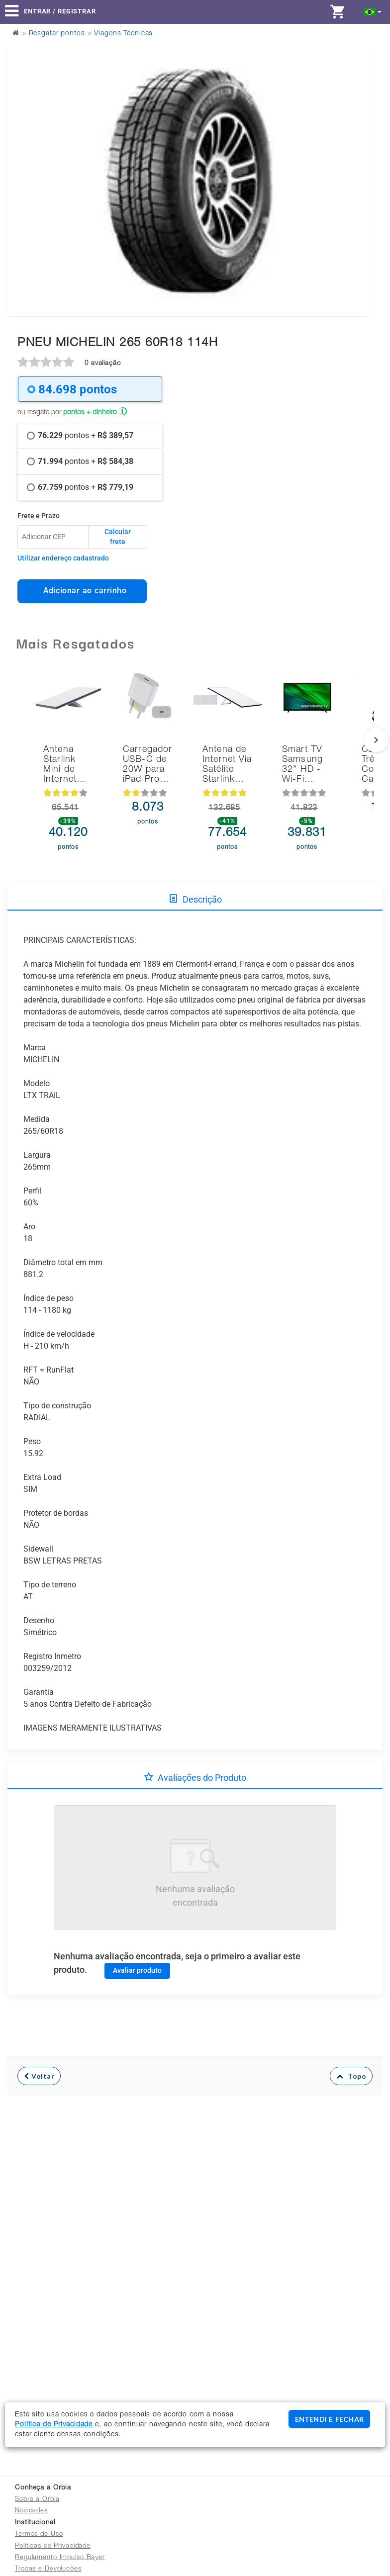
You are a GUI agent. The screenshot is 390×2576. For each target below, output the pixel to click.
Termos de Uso (39, 2534)
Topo (351, 2076)
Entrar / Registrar (60, 11)
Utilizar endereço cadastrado (63, 558)
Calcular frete (117, 537)
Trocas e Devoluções (48, 2569)
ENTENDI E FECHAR (329, 2419)
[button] (373, 11)
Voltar (39, 2076)
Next (357, 155)
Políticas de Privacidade (53, 2546)
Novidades (31, 2511)
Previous (21, 155)
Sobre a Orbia (37, 2499)
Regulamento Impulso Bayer (60, 2558)
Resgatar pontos (57, 33)
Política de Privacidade (54, 2424)
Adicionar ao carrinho (82, 590)
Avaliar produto (137, 1970)
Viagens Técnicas (123, 33)
